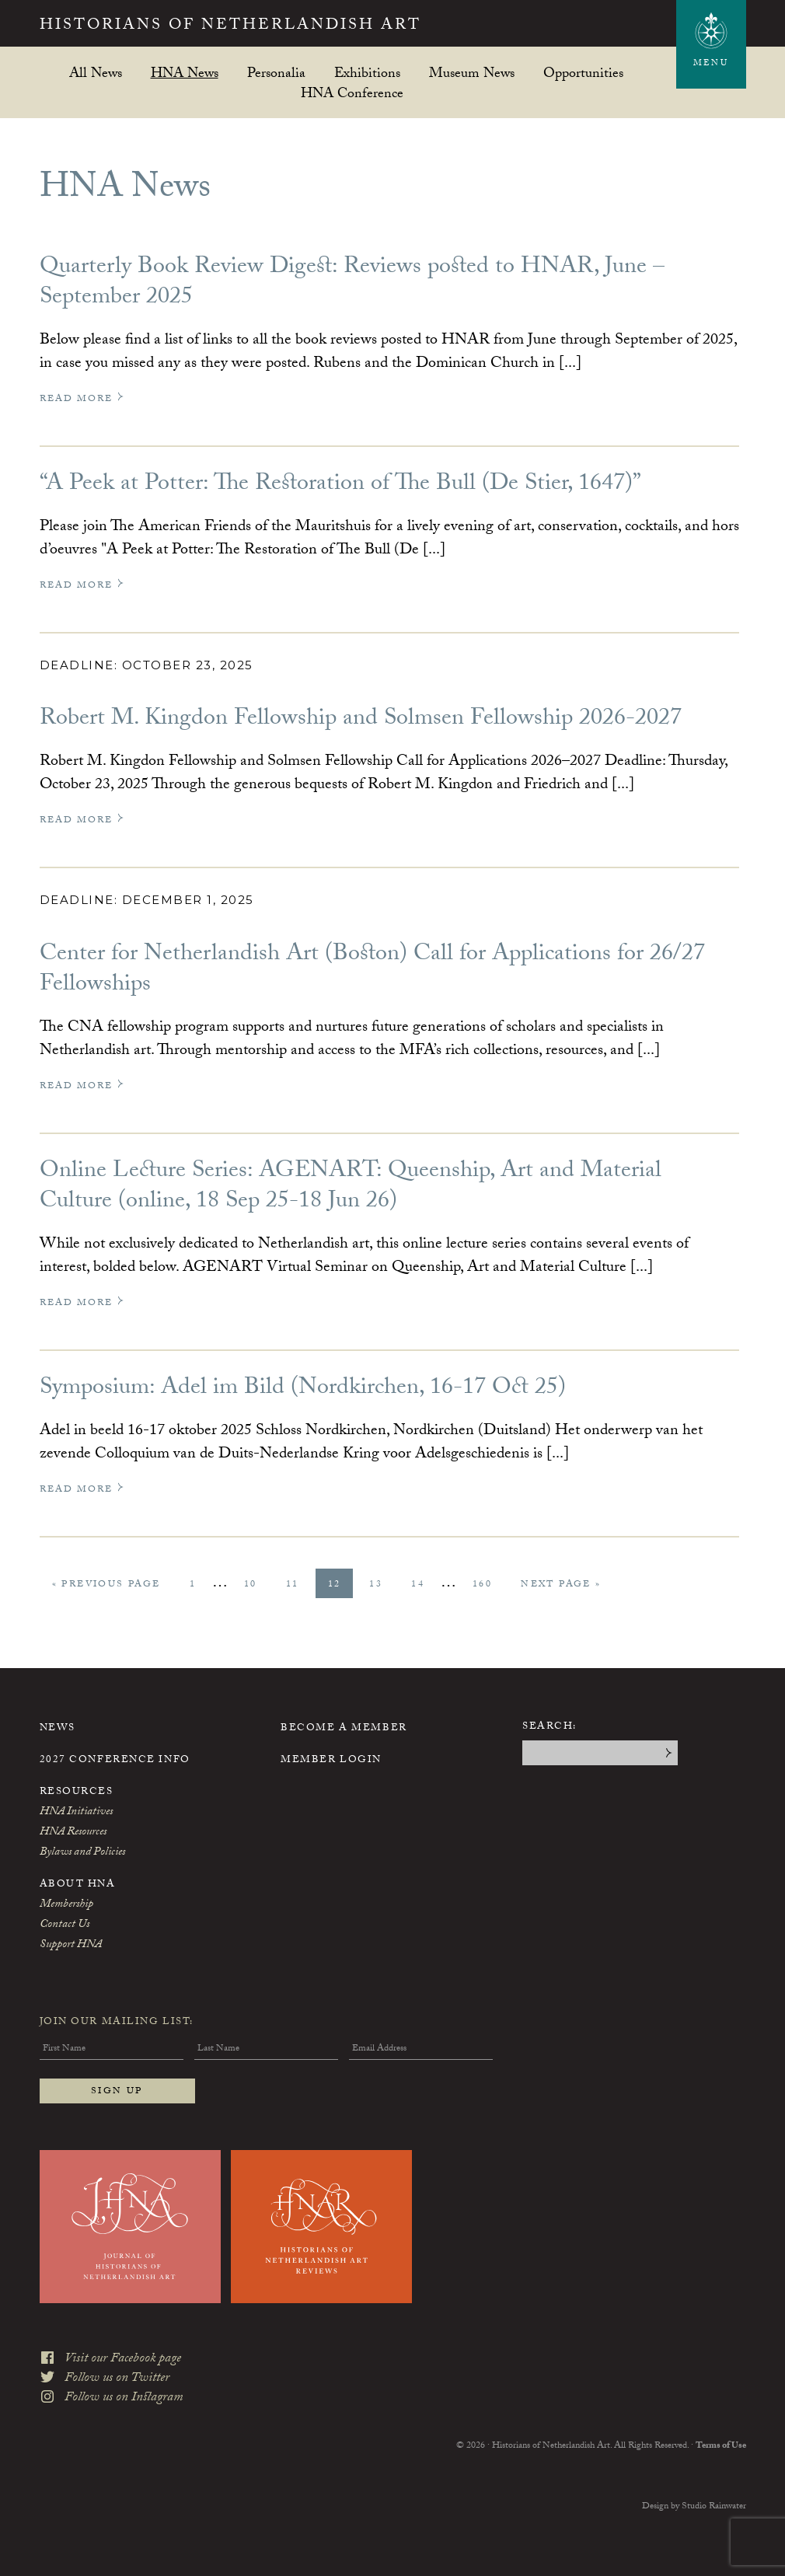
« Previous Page (106, 1587)
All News (95, 72)
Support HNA (71, 1945)
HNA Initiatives (76, 1813)
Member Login (331, 1760)
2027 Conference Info (115, 1760)
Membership (66, 1905)
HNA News (184, 72)
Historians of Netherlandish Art (230, 26)
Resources (76, 1792)
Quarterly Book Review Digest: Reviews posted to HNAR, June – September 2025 (352, 284)
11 (298, 1584)
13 (381, 1584)
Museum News (472, 72)
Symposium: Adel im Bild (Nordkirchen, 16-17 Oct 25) (303, 1389)
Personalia (276, 72)
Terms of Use (721, 2446)
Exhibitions (367, 72)
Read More (82, 399)
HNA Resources (73, 1833)
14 (423, 1584)
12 (340, 1584)
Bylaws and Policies (82, 1853)
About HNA (78, 1885)
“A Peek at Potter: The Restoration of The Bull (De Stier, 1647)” (340, 485)
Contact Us (64, 1925)
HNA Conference (352, 93)
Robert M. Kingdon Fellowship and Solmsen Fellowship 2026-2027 (361, 720)
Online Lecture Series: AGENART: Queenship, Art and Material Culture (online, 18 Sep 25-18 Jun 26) (350, 1188)
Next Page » (560, 1587)
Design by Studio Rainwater (694, 2507)
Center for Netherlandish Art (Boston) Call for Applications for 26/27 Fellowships (372, 971)
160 (488, 1584)
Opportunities (583, 72)
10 (256, 1584)
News (57, 1728)
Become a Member (343, 1728)
